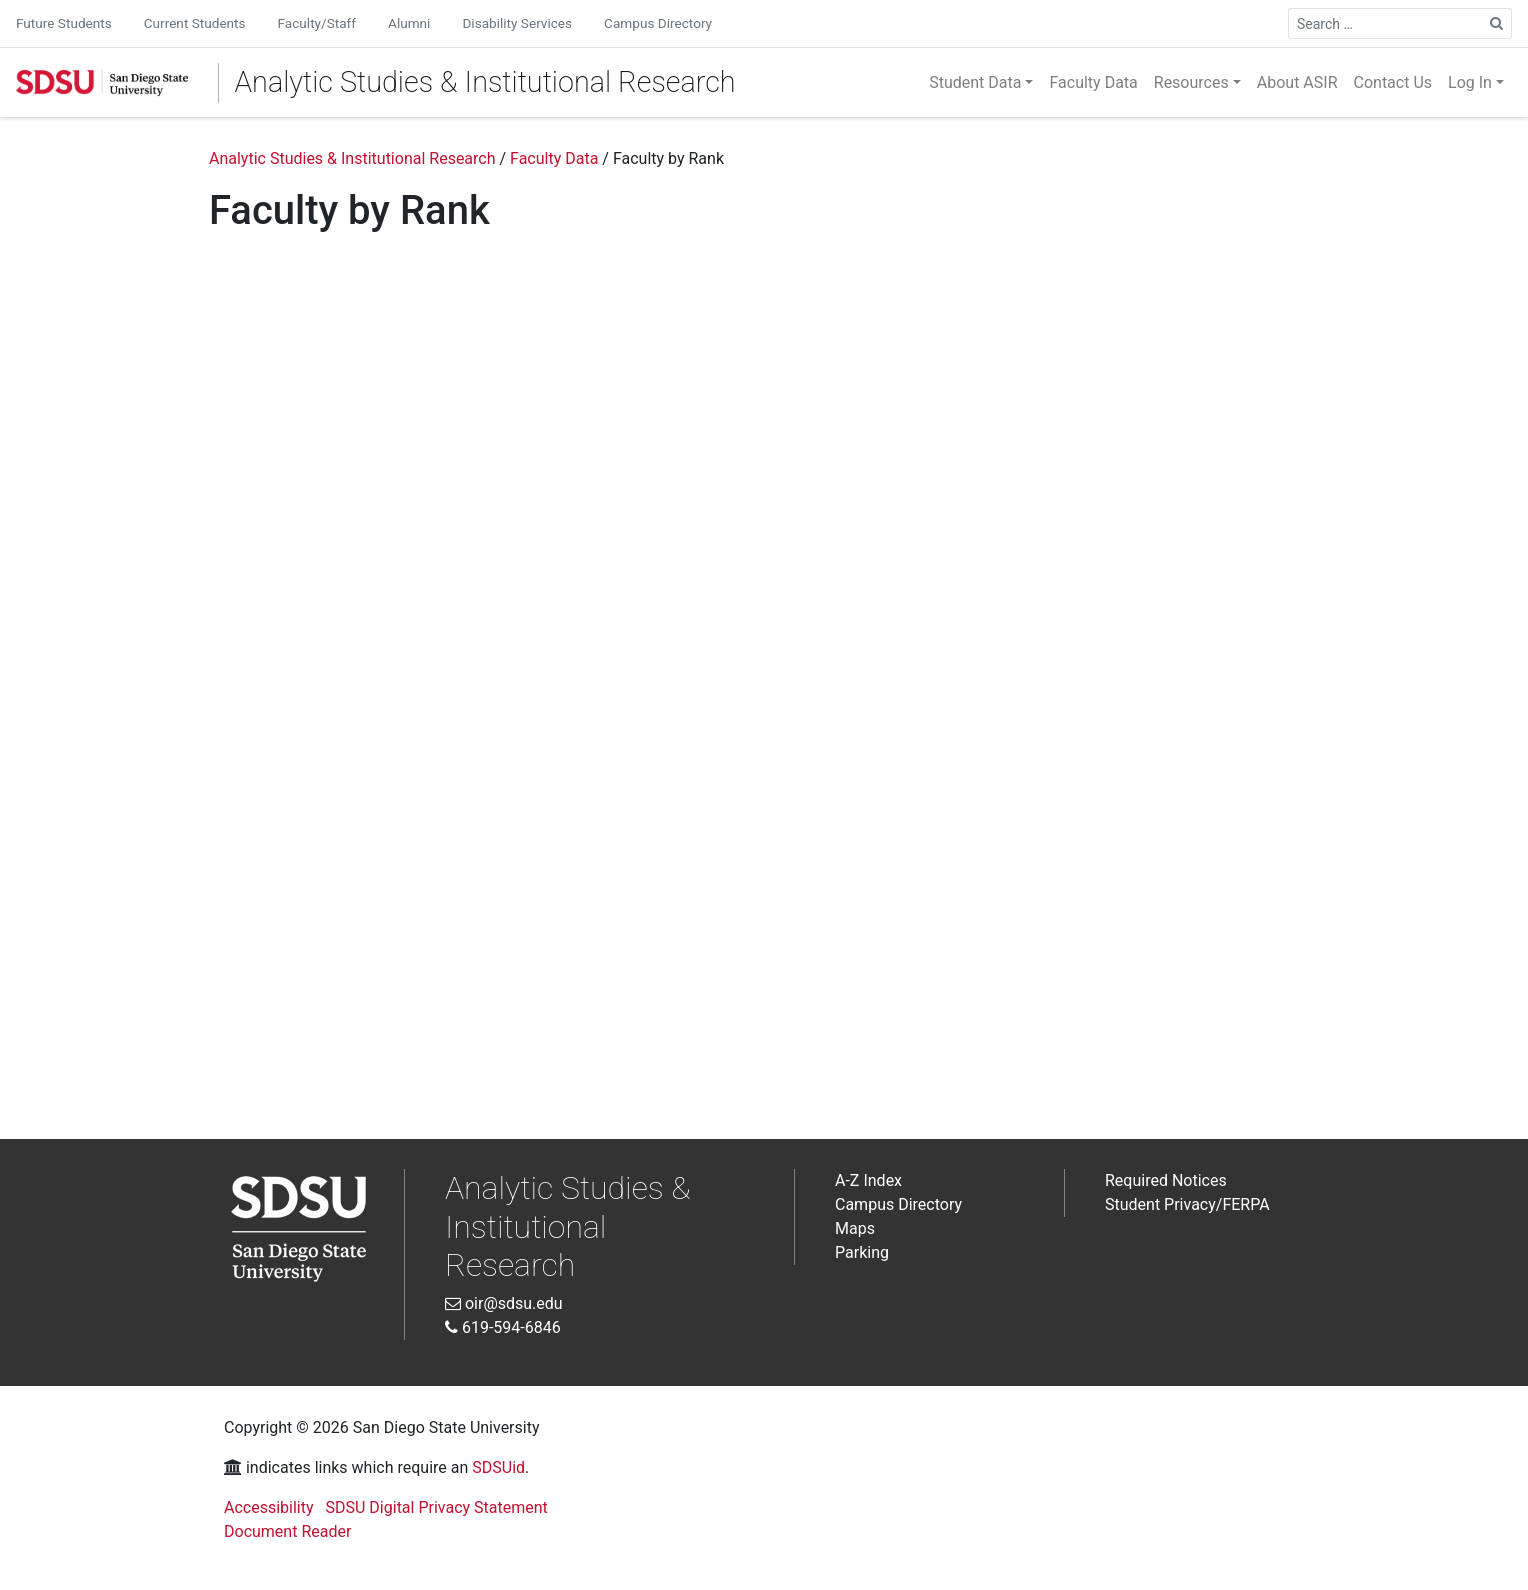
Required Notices (1166, 1180)
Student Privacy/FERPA (1187, 1204)
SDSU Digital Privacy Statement (437, 1507)
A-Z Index (868, 1180)
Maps (855, 1228)
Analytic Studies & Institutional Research (485, 82)
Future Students (64, 23)
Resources (1191, 82)
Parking (862, 1252)
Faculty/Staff (317, 23)
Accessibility (269, 1507)
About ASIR (1297, 82)
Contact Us (1393, 82)
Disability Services (517, 23)
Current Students (195, 23)
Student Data (975, 82)
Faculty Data (1093, 82)
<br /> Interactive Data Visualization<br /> (764, 672)
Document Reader (287, 1531)
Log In (1470, 82)
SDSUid (498, 1467)
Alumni (409, 23)
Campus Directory (658, 23)
